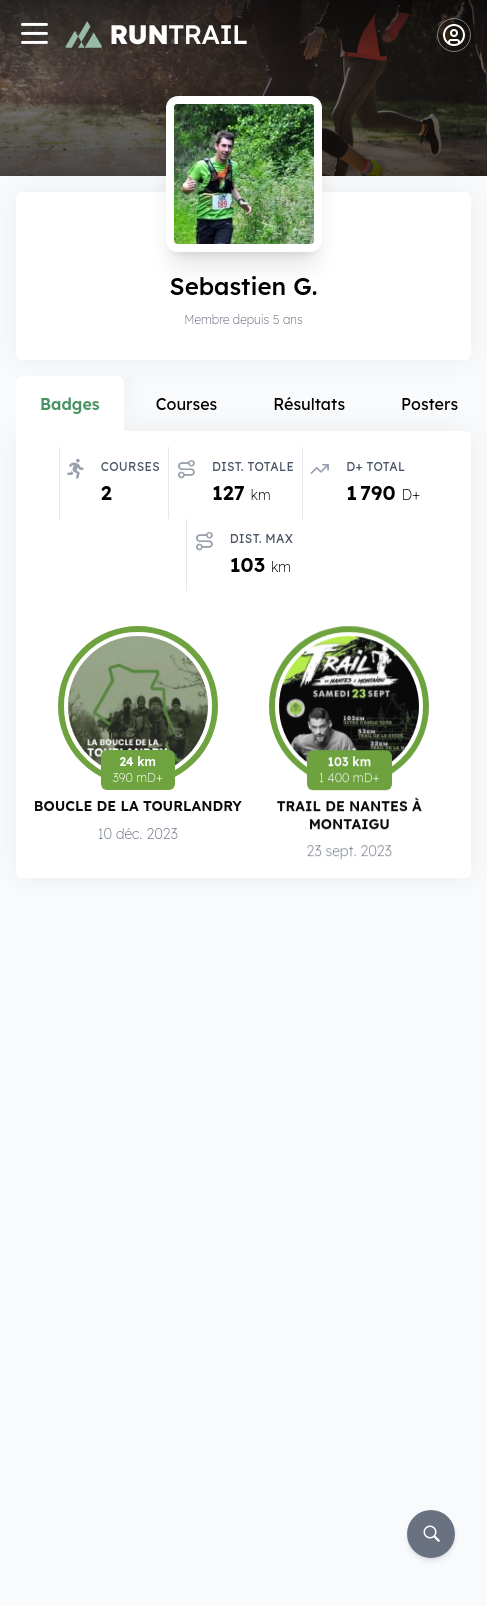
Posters (429, 404)
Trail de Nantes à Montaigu (349, 818)
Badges (70, 404)
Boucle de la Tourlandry (138, 808)
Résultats (309, 404)
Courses (187, 404)
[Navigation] (34, 35)
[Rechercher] (431, 1534)
